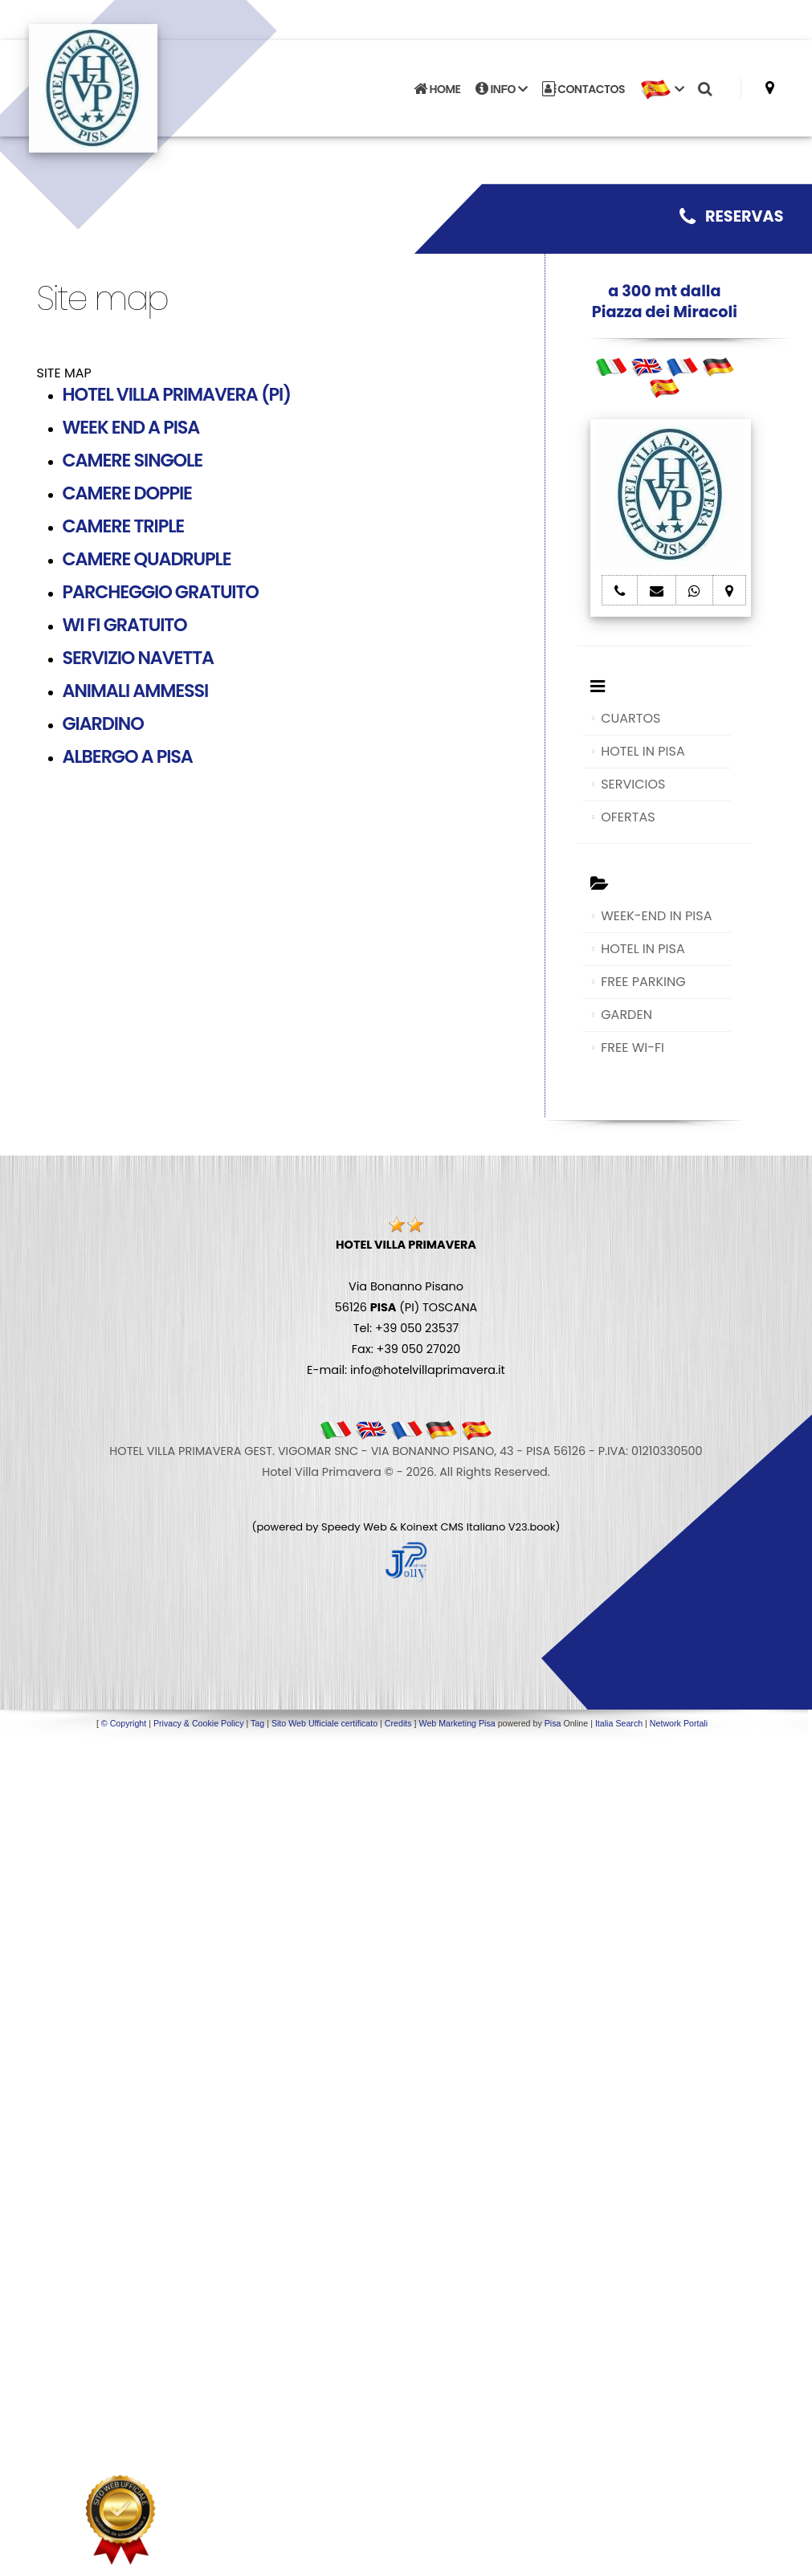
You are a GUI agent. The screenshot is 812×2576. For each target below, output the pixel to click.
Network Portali (679, 1723)
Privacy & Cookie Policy (198, 1723)
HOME (437, 89)
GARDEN (626, 1014)
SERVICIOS (633, 784)
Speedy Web (354, 1527)
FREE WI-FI (632, 1047)
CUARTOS (630, 718)
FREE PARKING (643, 981)
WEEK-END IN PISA (656, 916)
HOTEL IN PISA (643, 751)
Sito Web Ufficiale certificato (324, 1723)
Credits (398, 1723)
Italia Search (619, 1723)
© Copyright (123, 1723)
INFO (501, 89)
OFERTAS (628, 817)
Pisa (553, 1723)
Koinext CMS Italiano (454, 1527)
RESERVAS (731, 216)
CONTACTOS (583, 89)
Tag (257, 1723)
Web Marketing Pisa (457, 1723)
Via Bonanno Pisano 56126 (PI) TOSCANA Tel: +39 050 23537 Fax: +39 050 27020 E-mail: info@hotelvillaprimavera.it (406, 1307)
